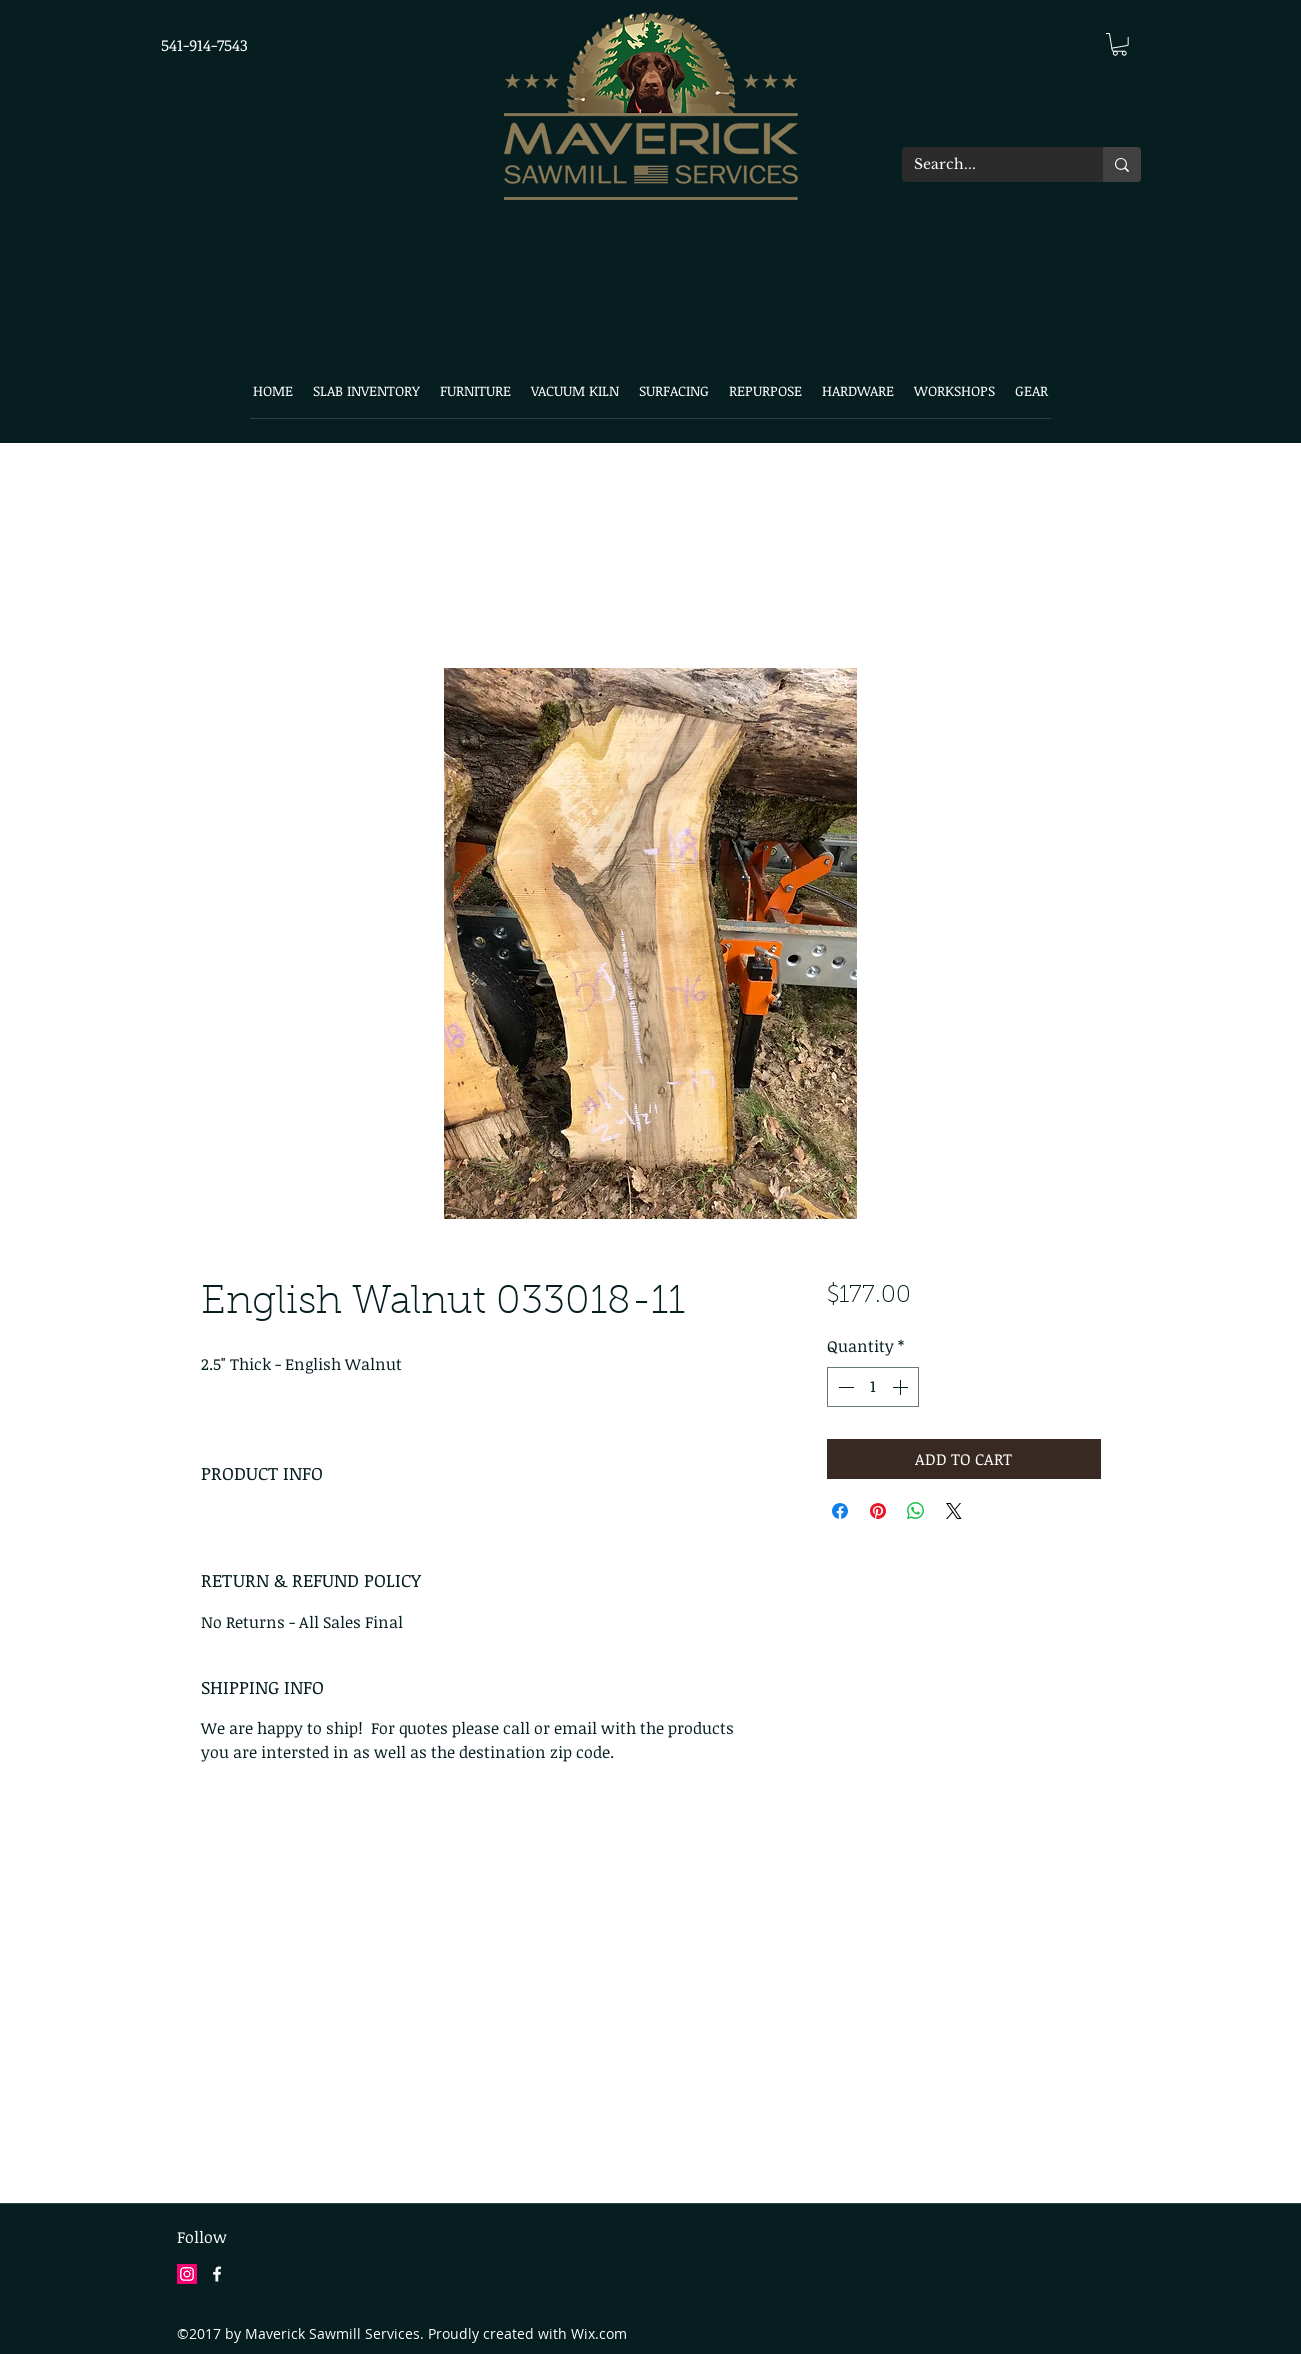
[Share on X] (954, 1511)
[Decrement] (844, 1387)
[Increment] (902, 1387)
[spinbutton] (873, 1387)
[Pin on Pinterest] (878, 1511)
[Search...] (987, 165)
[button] (1119, 44)
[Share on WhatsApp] (916, 1511)
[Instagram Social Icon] (187, 2274)
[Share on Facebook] (840, 1511)
